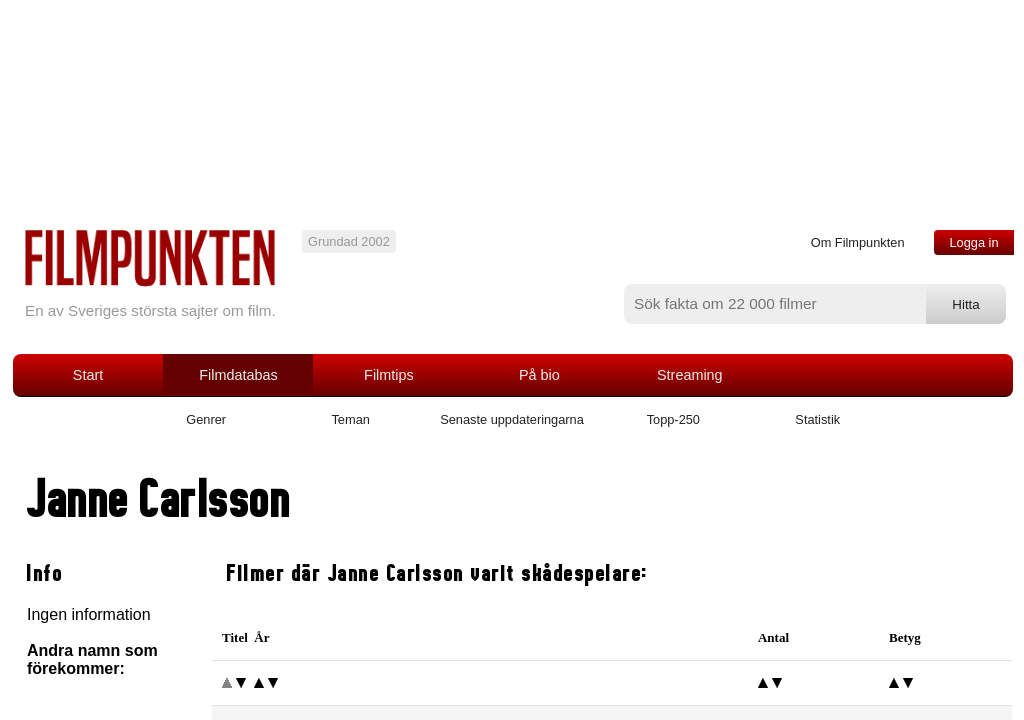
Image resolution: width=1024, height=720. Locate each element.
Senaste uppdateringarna (512, 419)
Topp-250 (673, 419)
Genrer (206, 419)
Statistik (817, 419)
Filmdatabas (238, 375)
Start (88, 375)
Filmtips (389, 375)
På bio (539, 375)
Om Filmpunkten (858, 242)
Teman (350, 419)
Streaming (690, 375)
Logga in (973, 242)
